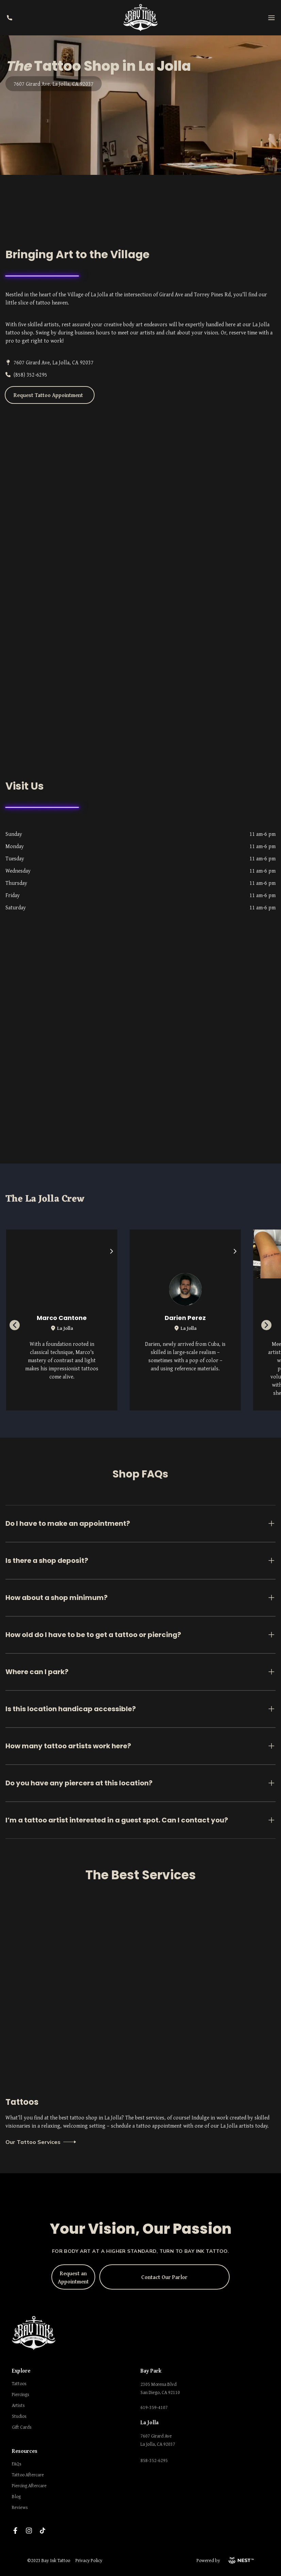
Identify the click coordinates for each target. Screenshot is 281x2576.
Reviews (20, 2507)
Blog (16, 2496)
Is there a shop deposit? (140, 1560)
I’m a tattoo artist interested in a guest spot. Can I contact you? (140, 1820)
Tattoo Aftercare (28, 2474)
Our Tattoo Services (40, 2142)
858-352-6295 (154, 2460)
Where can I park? (140, 1672)
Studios (19, 2416)
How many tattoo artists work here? (140, 1746)
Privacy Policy (89, 2560)
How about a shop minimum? (140, 1597)
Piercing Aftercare (29, 2485)
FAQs (16, 2463)
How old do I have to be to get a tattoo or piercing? (140, 1634)
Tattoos (19, 2383)
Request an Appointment (73, 2277)
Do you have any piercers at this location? (140, 1783)
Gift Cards (22, 2427)
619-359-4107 (154, 2407)
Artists (18, 2405)
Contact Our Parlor (164, 2277)
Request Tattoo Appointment (48, 395)
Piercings (20, 2394)
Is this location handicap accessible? (140, 1709)
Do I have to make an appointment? (140, 1523)
